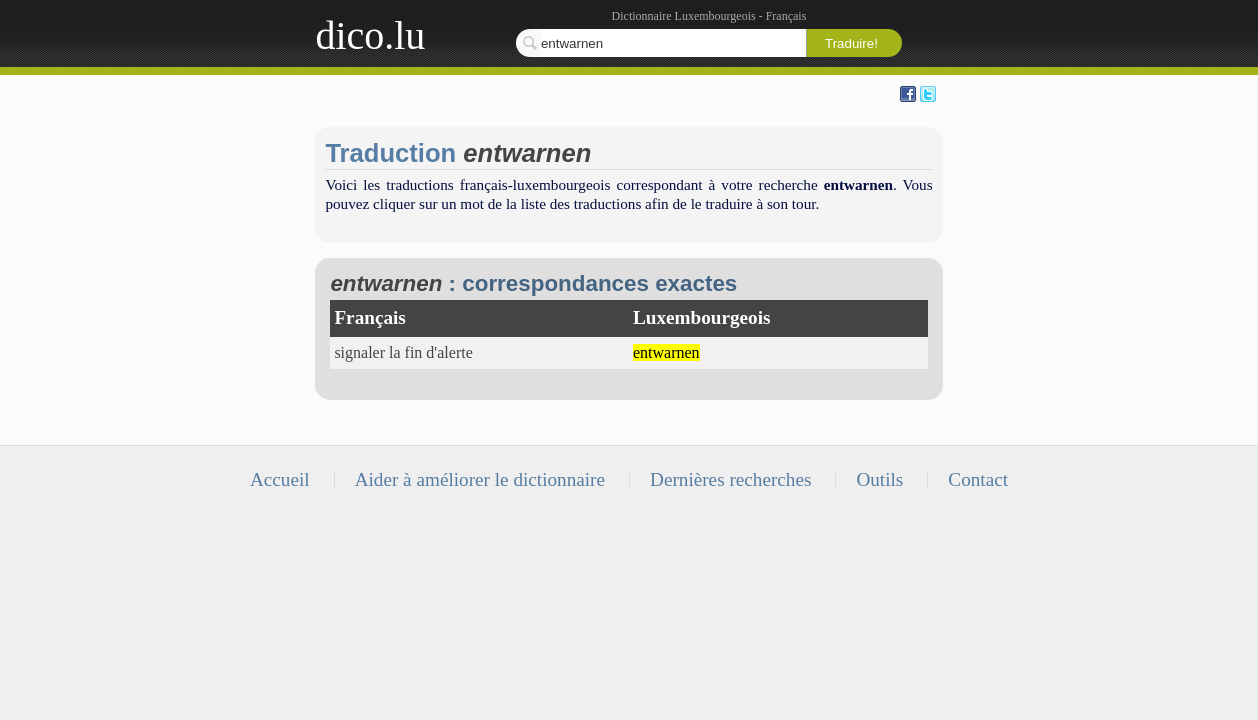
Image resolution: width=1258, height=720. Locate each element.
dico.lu (370, 35)
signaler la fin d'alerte (403, 352)
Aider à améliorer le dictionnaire (480, 479)
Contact (978, 479)
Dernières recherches (730, 479)
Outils (879, 479)
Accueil (280, 479)
